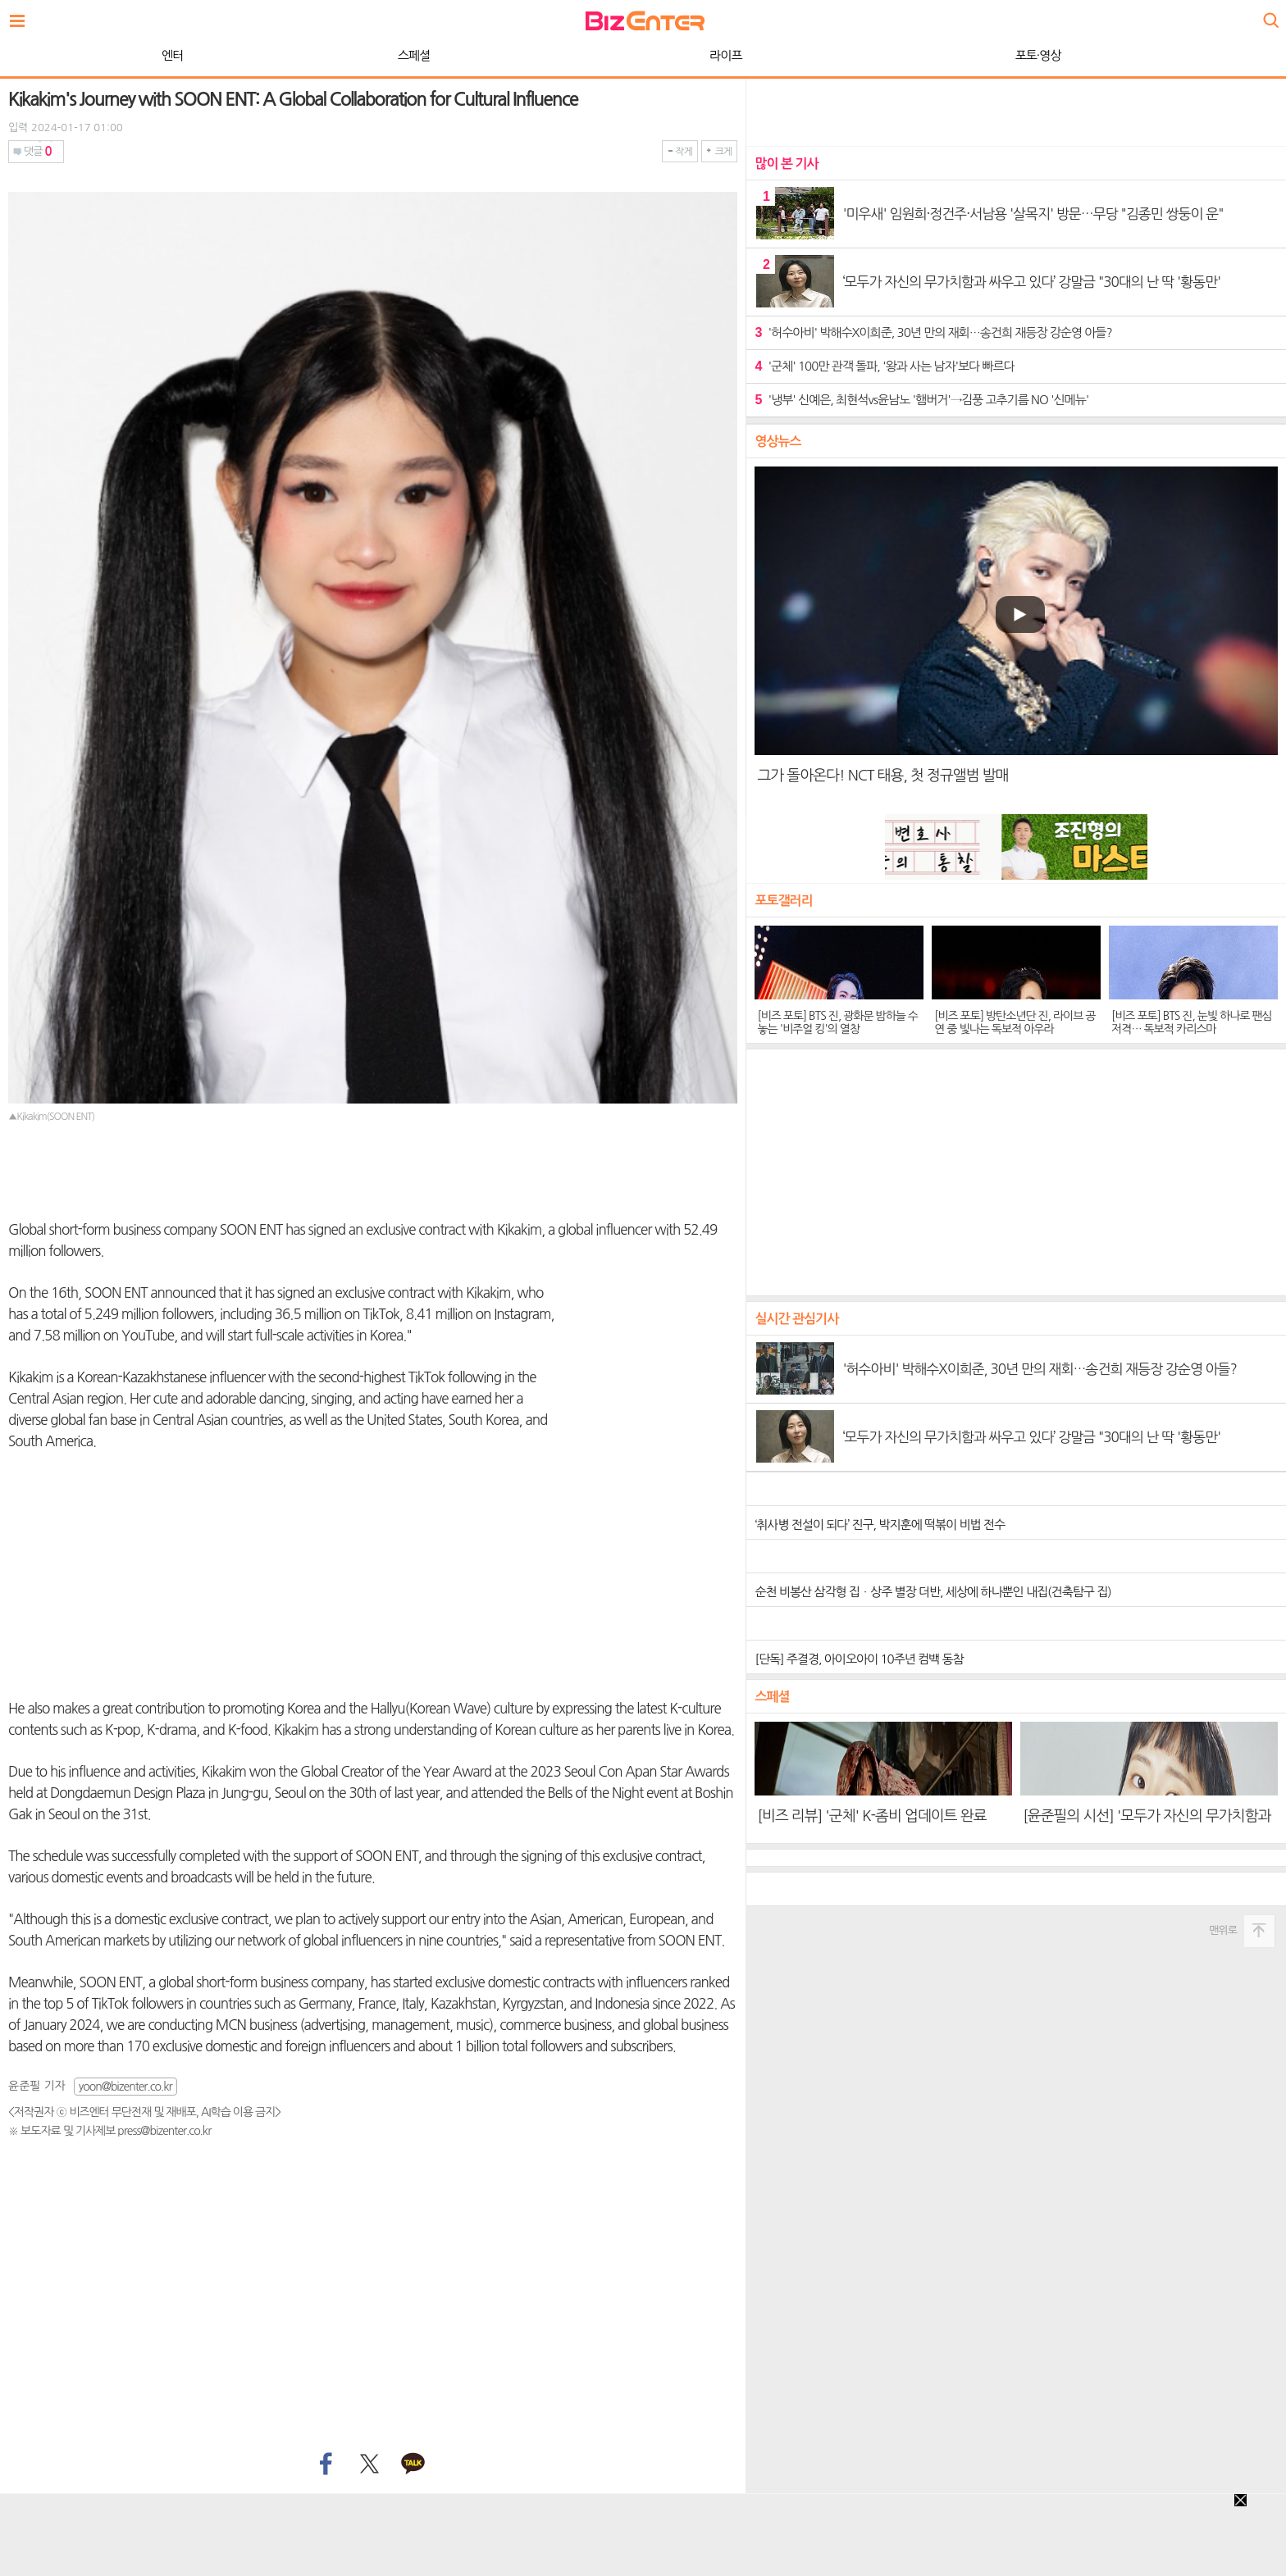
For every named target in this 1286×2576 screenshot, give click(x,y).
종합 (909, 55)
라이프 (337, 55)
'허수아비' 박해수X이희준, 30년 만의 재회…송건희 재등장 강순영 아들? (933, 332)
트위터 (368, 2464)
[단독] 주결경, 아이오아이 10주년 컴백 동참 (859, 1659)
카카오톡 (413, 2464)
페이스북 (324, 2464)
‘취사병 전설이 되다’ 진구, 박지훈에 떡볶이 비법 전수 (880, 1524)
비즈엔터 (645, 21)
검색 (1269, 14)
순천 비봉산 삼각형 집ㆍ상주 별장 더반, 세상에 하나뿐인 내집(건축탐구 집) (932, 1592)
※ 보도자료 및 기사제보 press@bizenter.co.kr (109, 2131)
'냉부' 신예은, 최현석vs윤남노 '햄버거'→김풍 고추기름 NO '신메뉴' (921, 400)
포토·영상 (650, 55)
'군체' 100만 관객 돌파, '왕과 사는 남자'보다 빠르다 (884, 366)
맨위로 (1223, 1930)
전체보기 (21, 16)
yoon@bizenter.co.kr (125, 2086)
